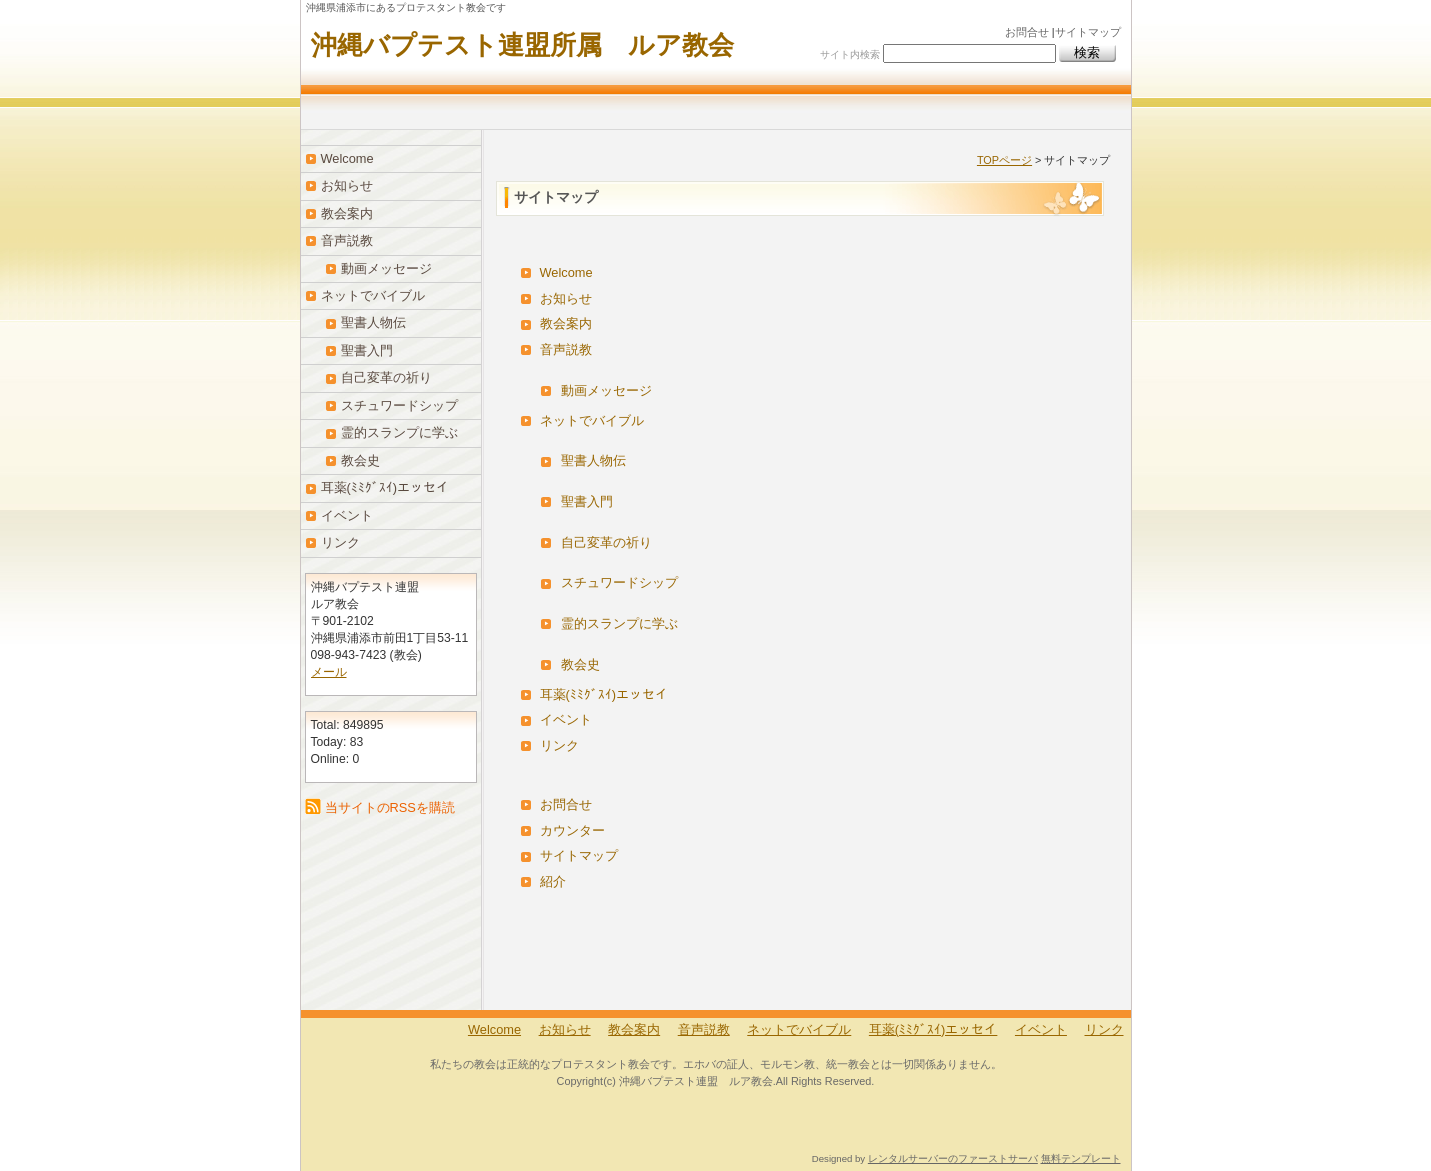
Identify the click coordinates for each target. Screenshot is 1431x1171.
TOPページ (1004, 160)
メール (329, 672)
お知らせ (566, 298)
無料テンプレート (1081, 1158)
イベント (566, 719)
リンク (559, 745)
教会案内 (566, 323)
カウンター (572, 830)
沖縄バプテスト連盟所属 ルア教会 (522, 45)
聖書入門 (587, 501)
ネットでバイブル (592, 420)
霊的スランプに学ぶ (619, 623)
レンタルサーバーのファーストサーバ (953, 1158)
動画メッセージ (606, 390)
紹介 (553, 881)
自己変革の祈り (606, 542)
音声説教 (566, 349)
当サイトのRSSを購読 (390, 807)
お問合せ (1027, 32)
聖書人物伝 (593, 460)
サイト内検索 (850, 54)
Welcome (566, 272)
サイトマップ (1088, 32)
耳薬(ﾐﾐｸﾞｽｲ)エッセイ (604, 694)
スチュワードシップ (619, 582)
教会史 (580, 664)
